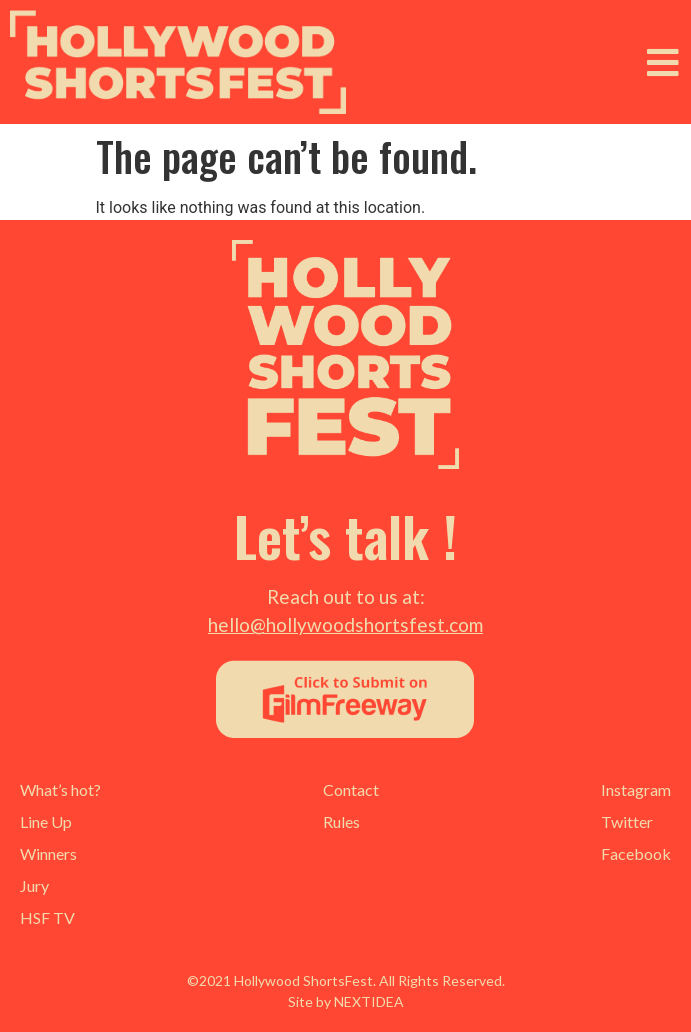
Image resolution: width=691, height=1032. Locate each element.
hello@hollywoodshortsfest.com (345, 624)
